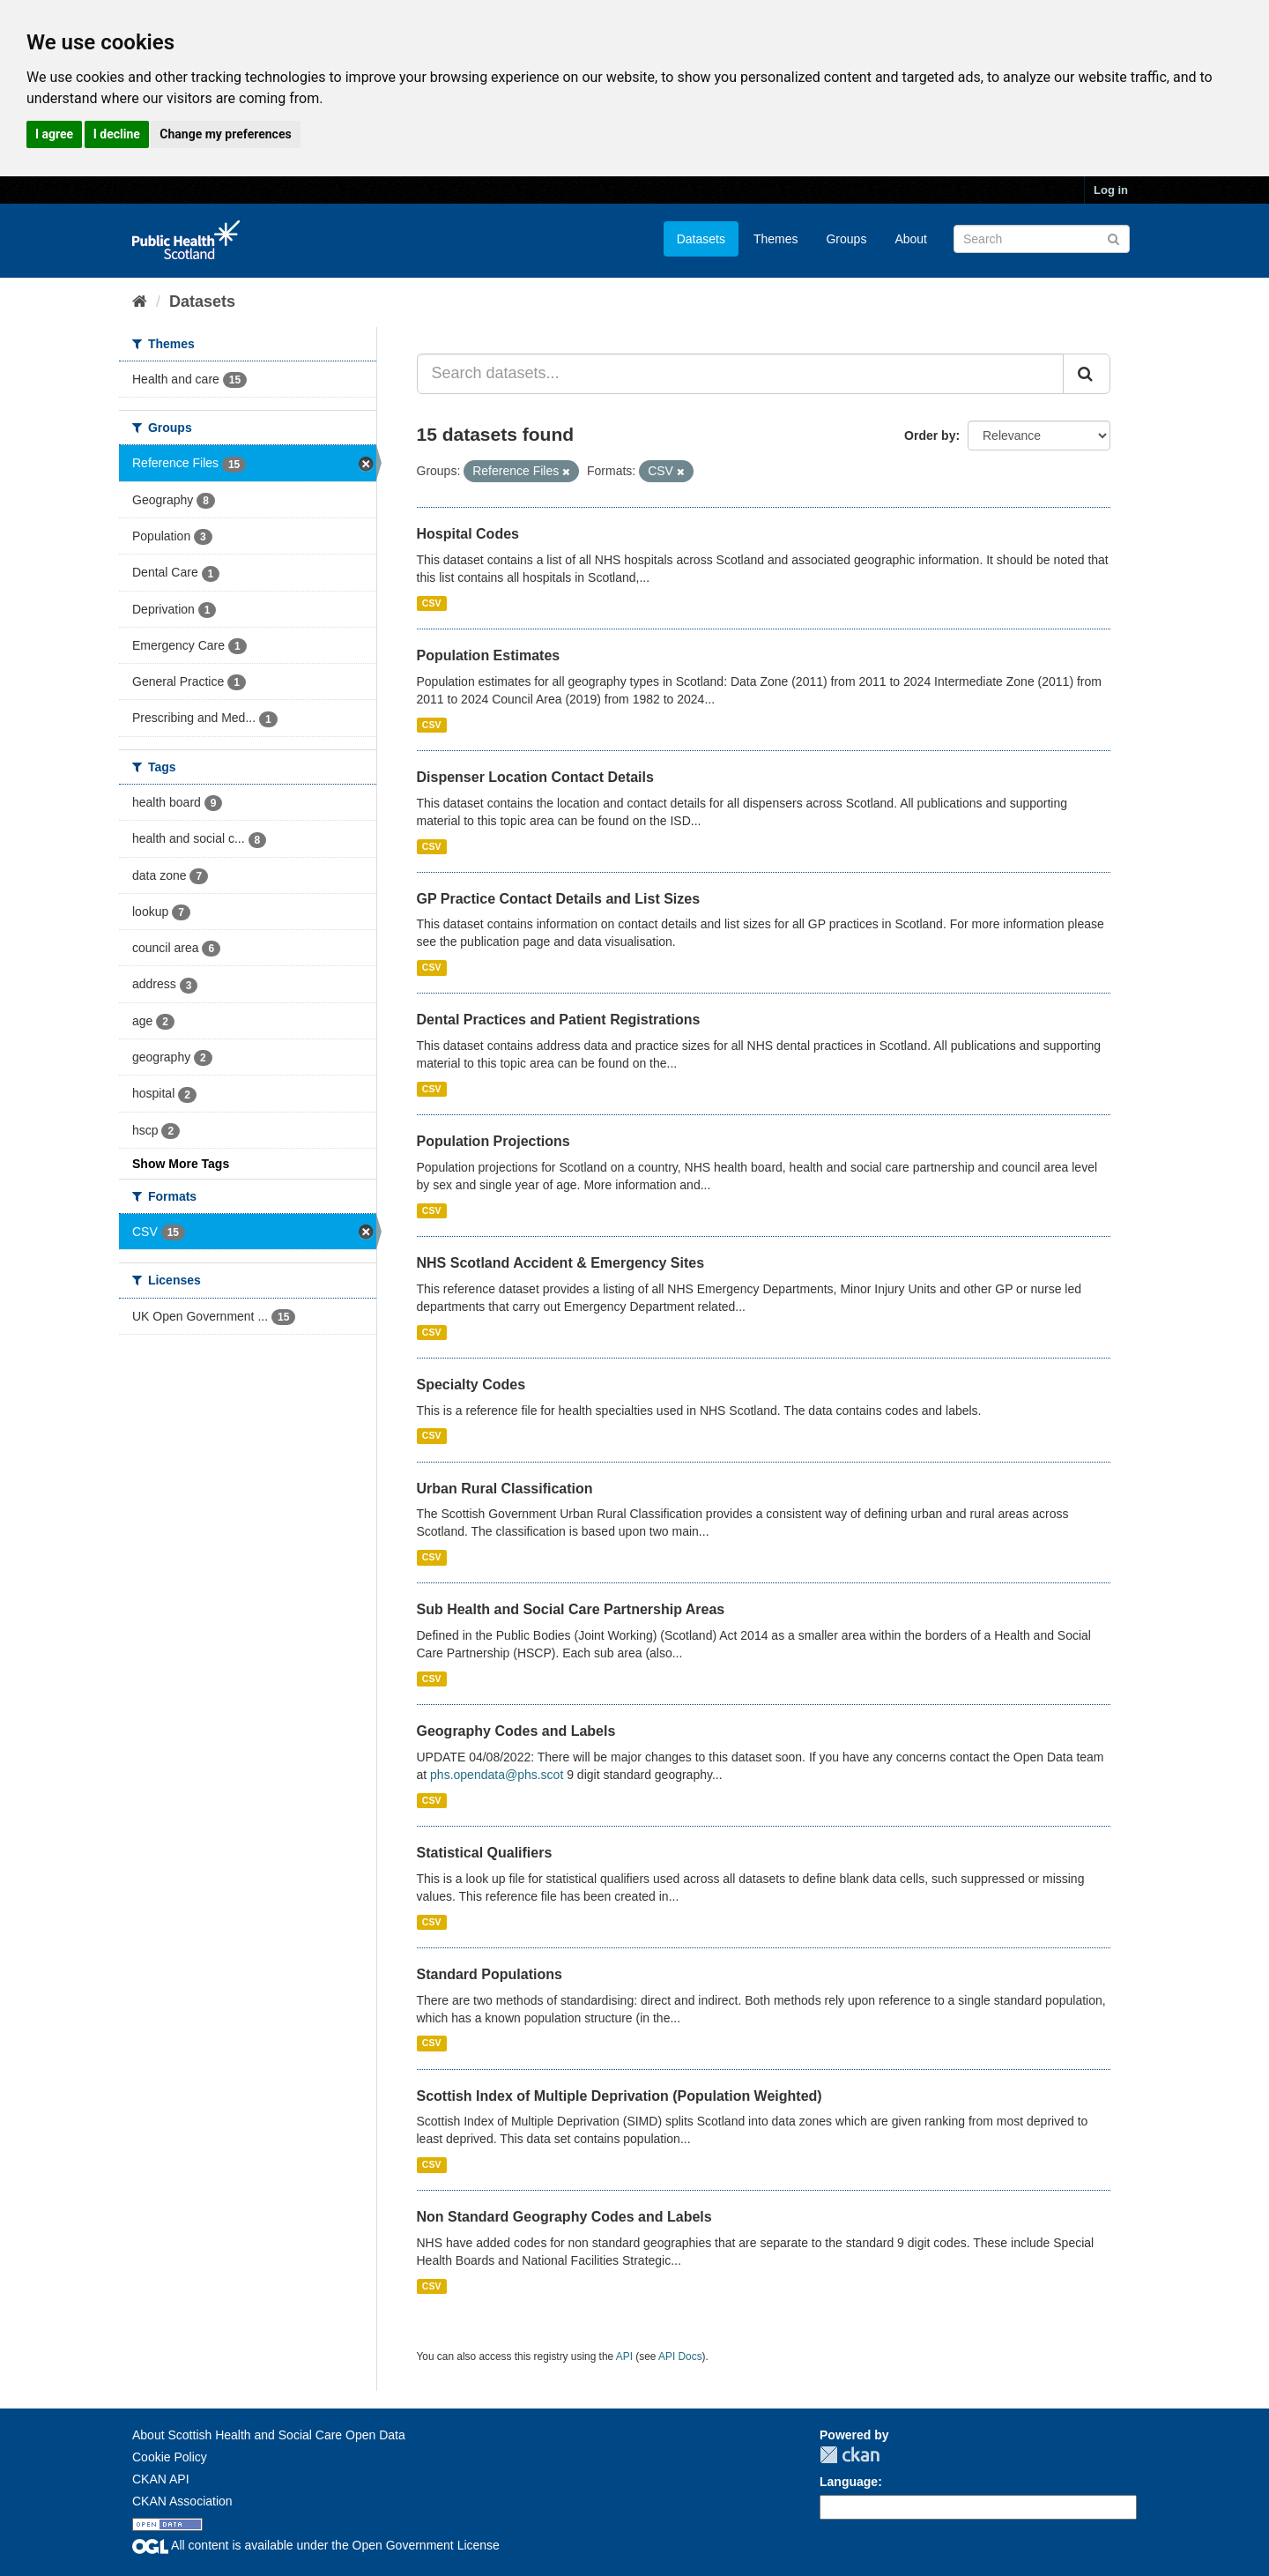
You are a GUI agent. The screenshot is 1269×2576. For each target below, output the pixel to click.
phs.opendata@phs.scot (496, 1775)
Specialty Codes (471, 1384)
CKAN (849, 2455)
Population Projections (493, 1141)
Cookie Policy (169, 2457)
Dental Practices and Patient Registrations (559, 1019)
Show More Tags (180, 1164)
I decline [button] (116, 134)
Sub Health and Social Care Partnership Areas (571, 1609)
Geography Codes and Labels (516, 1731)
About (910, 239)
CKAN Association (182, 2501)
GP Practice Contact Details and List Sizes (559, 898)
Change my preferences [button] (225, 134)
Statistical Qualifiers (485, 1852)
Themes (775, 239)
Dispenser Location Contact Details (535, 777)
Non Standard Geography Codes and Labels (564, 2216)
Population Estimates (488, 655)
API (624, 2356)
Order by (929, 435)
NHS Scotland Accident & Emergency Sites (561, 1262)
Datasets (701, 239)
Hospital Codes (468, 533)
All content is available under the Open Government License (316, 2545)
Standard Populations (489, 1974)
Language (849, 2482)
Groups (846, 239)
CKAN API (160, 2479)
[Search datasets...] (741, 374)
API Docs (680, 2356)
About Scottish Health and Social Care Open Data (268, 2435)
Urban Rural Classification (505, 1488)
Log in (1111, 190)
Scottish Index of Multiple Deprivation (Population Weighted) (619, 2095)
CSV (432, 603)
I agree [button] (54, 134)
